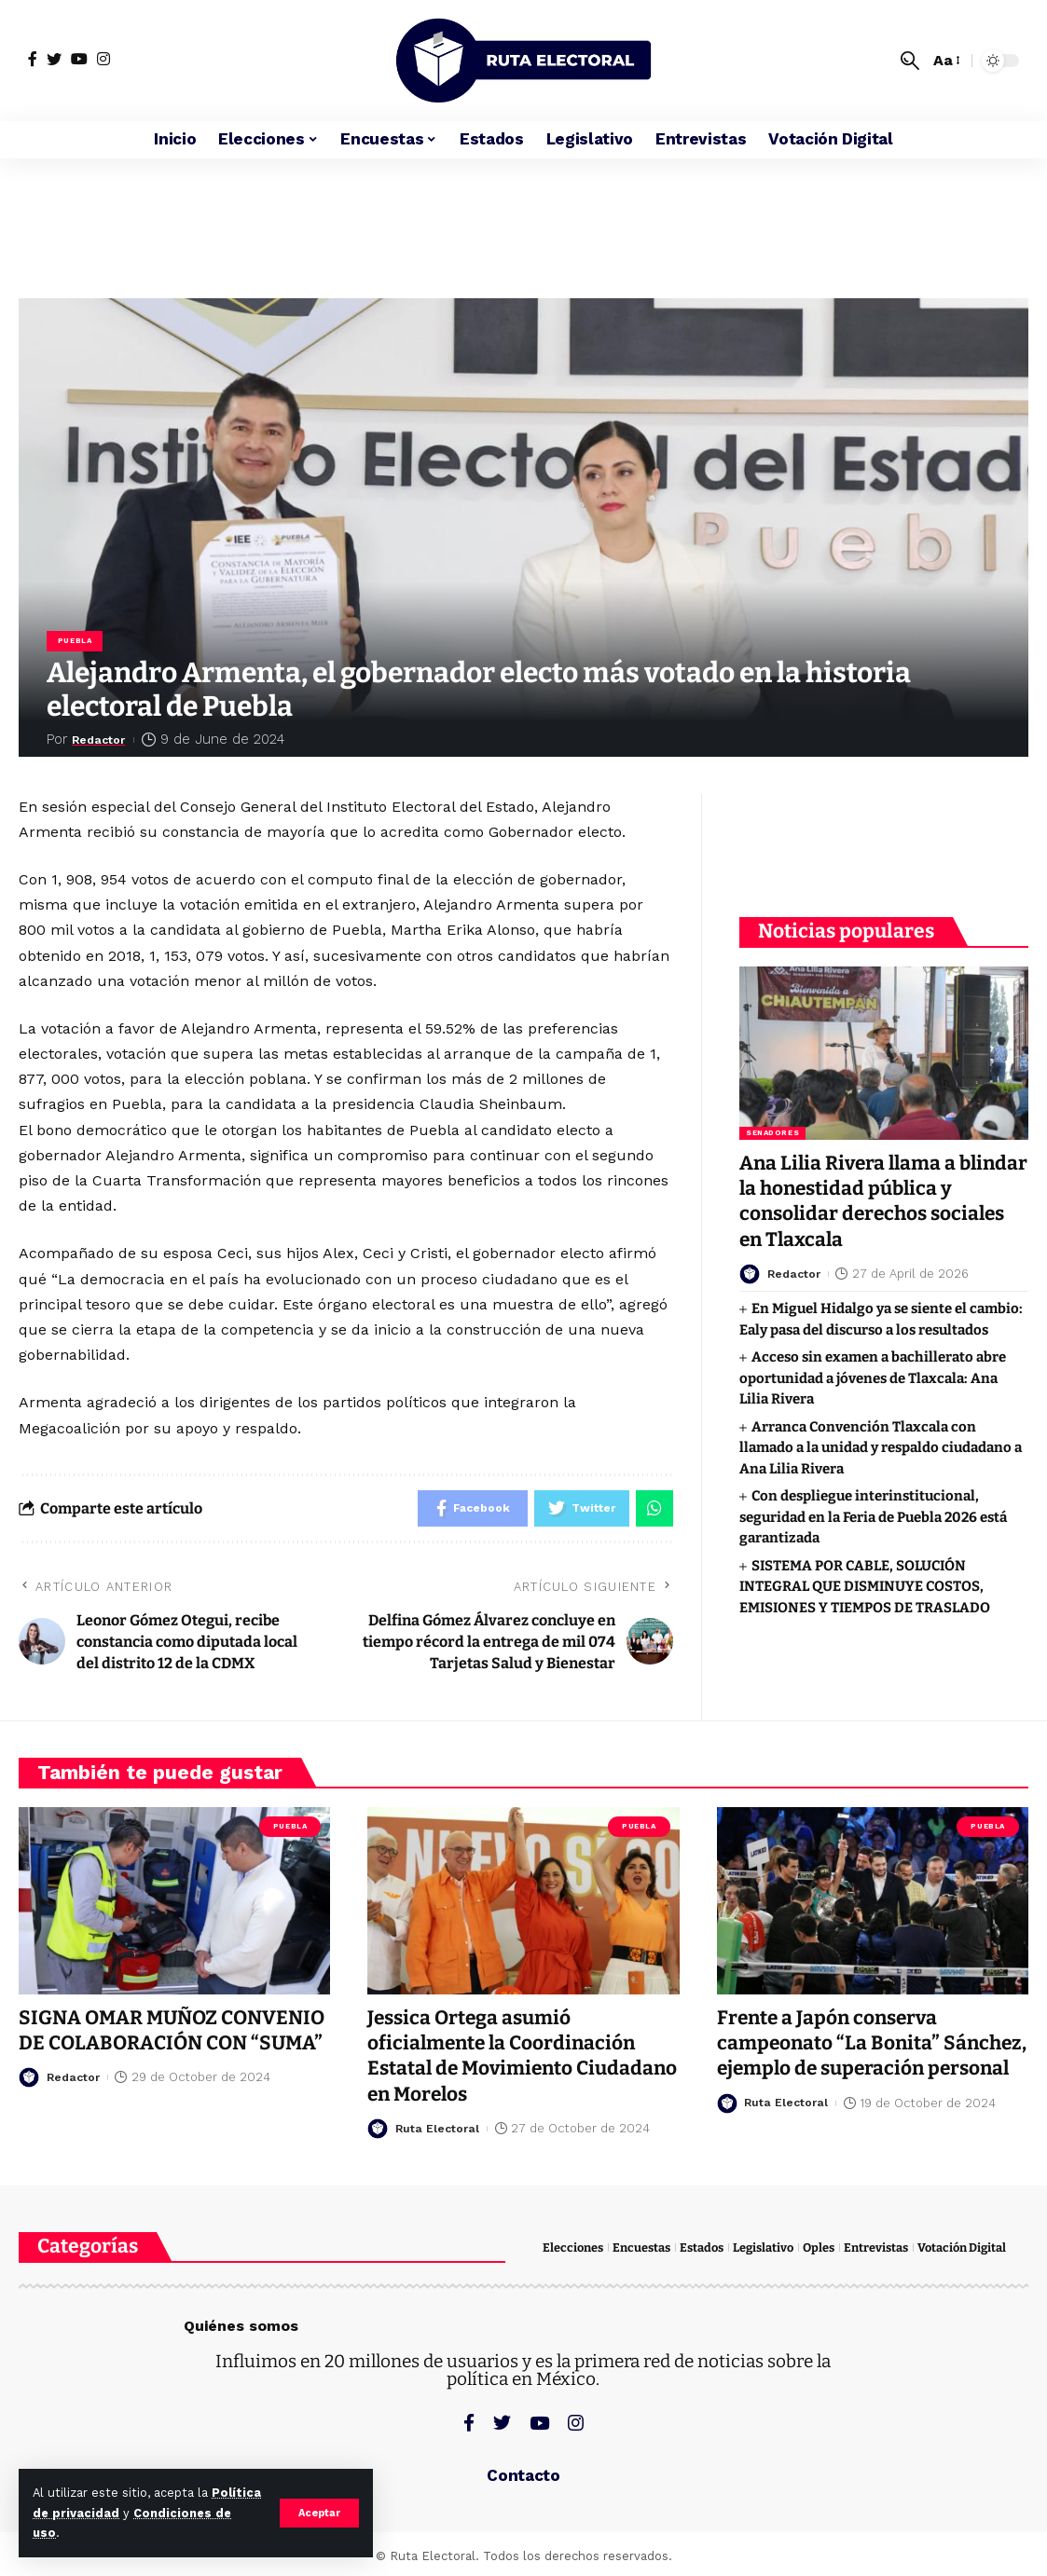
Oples (818, 2247)
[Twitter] (54, 58)
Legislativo (763, 2247)
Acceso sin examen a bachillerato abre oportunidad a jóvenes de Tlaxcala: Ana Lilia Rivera (872, 1376)
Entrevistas (876, 2247)
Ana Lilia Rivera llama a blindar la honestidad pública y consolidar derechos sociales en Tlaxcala (882, 1199)
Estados (701, 2247)
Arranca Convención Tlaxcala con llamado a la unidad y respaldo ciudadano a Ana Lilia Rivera (880, 1446)
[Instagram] (103, 58)
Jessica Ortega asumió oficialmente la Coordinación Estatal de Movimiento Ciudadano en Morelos (504, 2056)
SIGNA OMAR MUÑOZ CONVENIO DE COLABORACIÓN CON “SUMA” (172, 2030)
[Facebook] (32, 58)
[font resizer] (945, 60)
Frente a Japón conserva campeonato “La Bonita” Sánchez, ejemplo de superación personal (867, 2056)
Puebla (74, 641)
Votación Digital (961, 2247)
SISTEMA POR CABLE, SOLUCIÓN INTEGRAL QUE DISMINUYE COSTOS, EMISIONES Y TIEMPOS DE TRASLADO (864, 1584)
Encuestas (641, 2247)
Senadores (772, 1131)
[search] (910, 60)
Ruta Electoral (438, 2128)
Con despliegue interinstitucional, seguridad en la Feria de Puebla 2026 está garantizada (873, 1515)
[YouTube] (79, 58)
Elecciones (573, 2247)
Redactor (105, 739)
